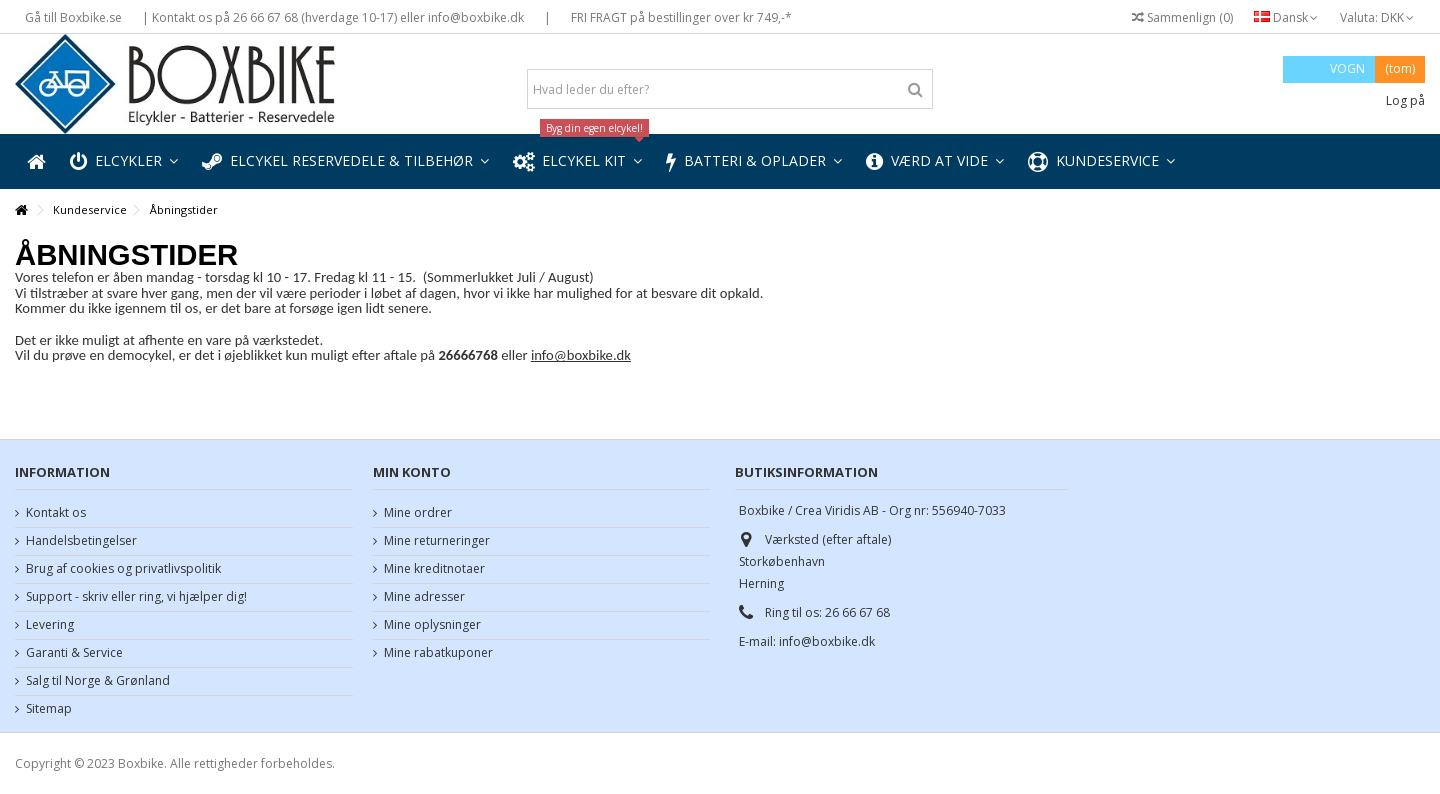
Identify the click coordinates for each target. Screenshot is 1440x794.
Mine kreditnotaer (434, 569)
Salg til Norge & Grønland (98, 681)
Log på (1404, 100)
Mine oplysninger (432, 625)
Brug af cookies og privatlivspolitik (123, 569)
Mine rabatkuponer (438, 653)
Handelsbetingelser (81, 541)
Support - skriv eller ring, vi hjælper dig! (136, 597)
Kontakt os (56, 513)
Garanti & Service (74, 653)
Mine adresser (424, 597)
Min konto (412, 472)
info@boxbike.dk (581, 355)
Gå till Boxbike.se (73, 17)
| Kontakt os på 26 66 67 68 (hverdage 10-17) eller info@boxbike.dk (333, 17)
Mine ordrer (418, 513)
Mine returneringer (437, 541)
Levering (50, 625)
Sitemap (49, 709)
